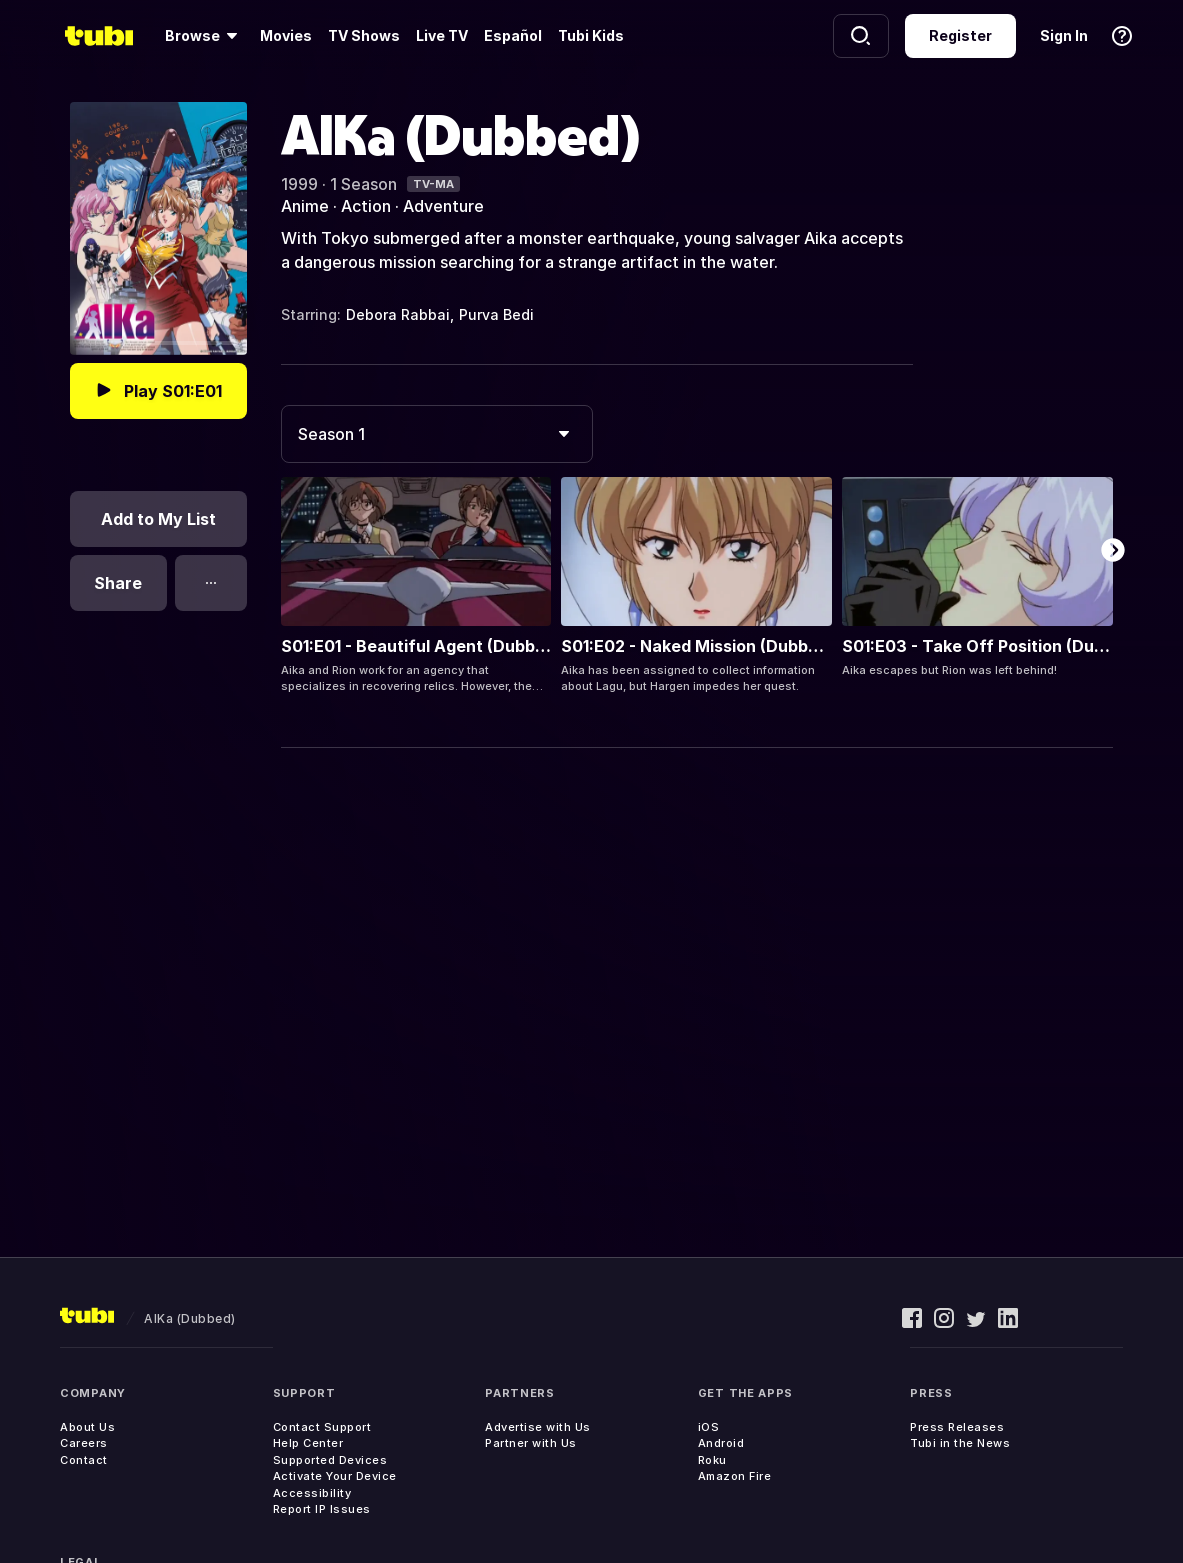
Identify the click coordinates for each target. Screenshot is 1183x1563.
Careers (84, 1443)
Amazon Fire (735, 1476)
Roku (712, 1460)
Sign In (1064, 35)
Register (960, 35)
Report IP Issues (322, 1509)
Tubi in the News (960, 1443)
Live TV (442, 35)
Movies (286, 35)
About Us (87, 1427)
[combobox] (437, 434)
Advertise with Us (538, 1427)
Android (721, 1443)
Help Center (308, 1443)
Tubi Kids (591, 35)
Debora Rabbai (398, 314)
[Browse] (204, 36)
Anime (305, 206)
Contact (84, 1460)
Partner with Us (531, 1443)
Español (513, 35)
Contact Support (322, 1427)
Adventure (443, 206)
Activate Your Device (335, 1476)
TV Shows (364, 35)
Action (366, 206)
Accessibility (312, 1493)
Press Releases (957, 1427)
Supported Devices (330, 1460)
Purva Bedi (496, 314)
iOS (709, 1427)
